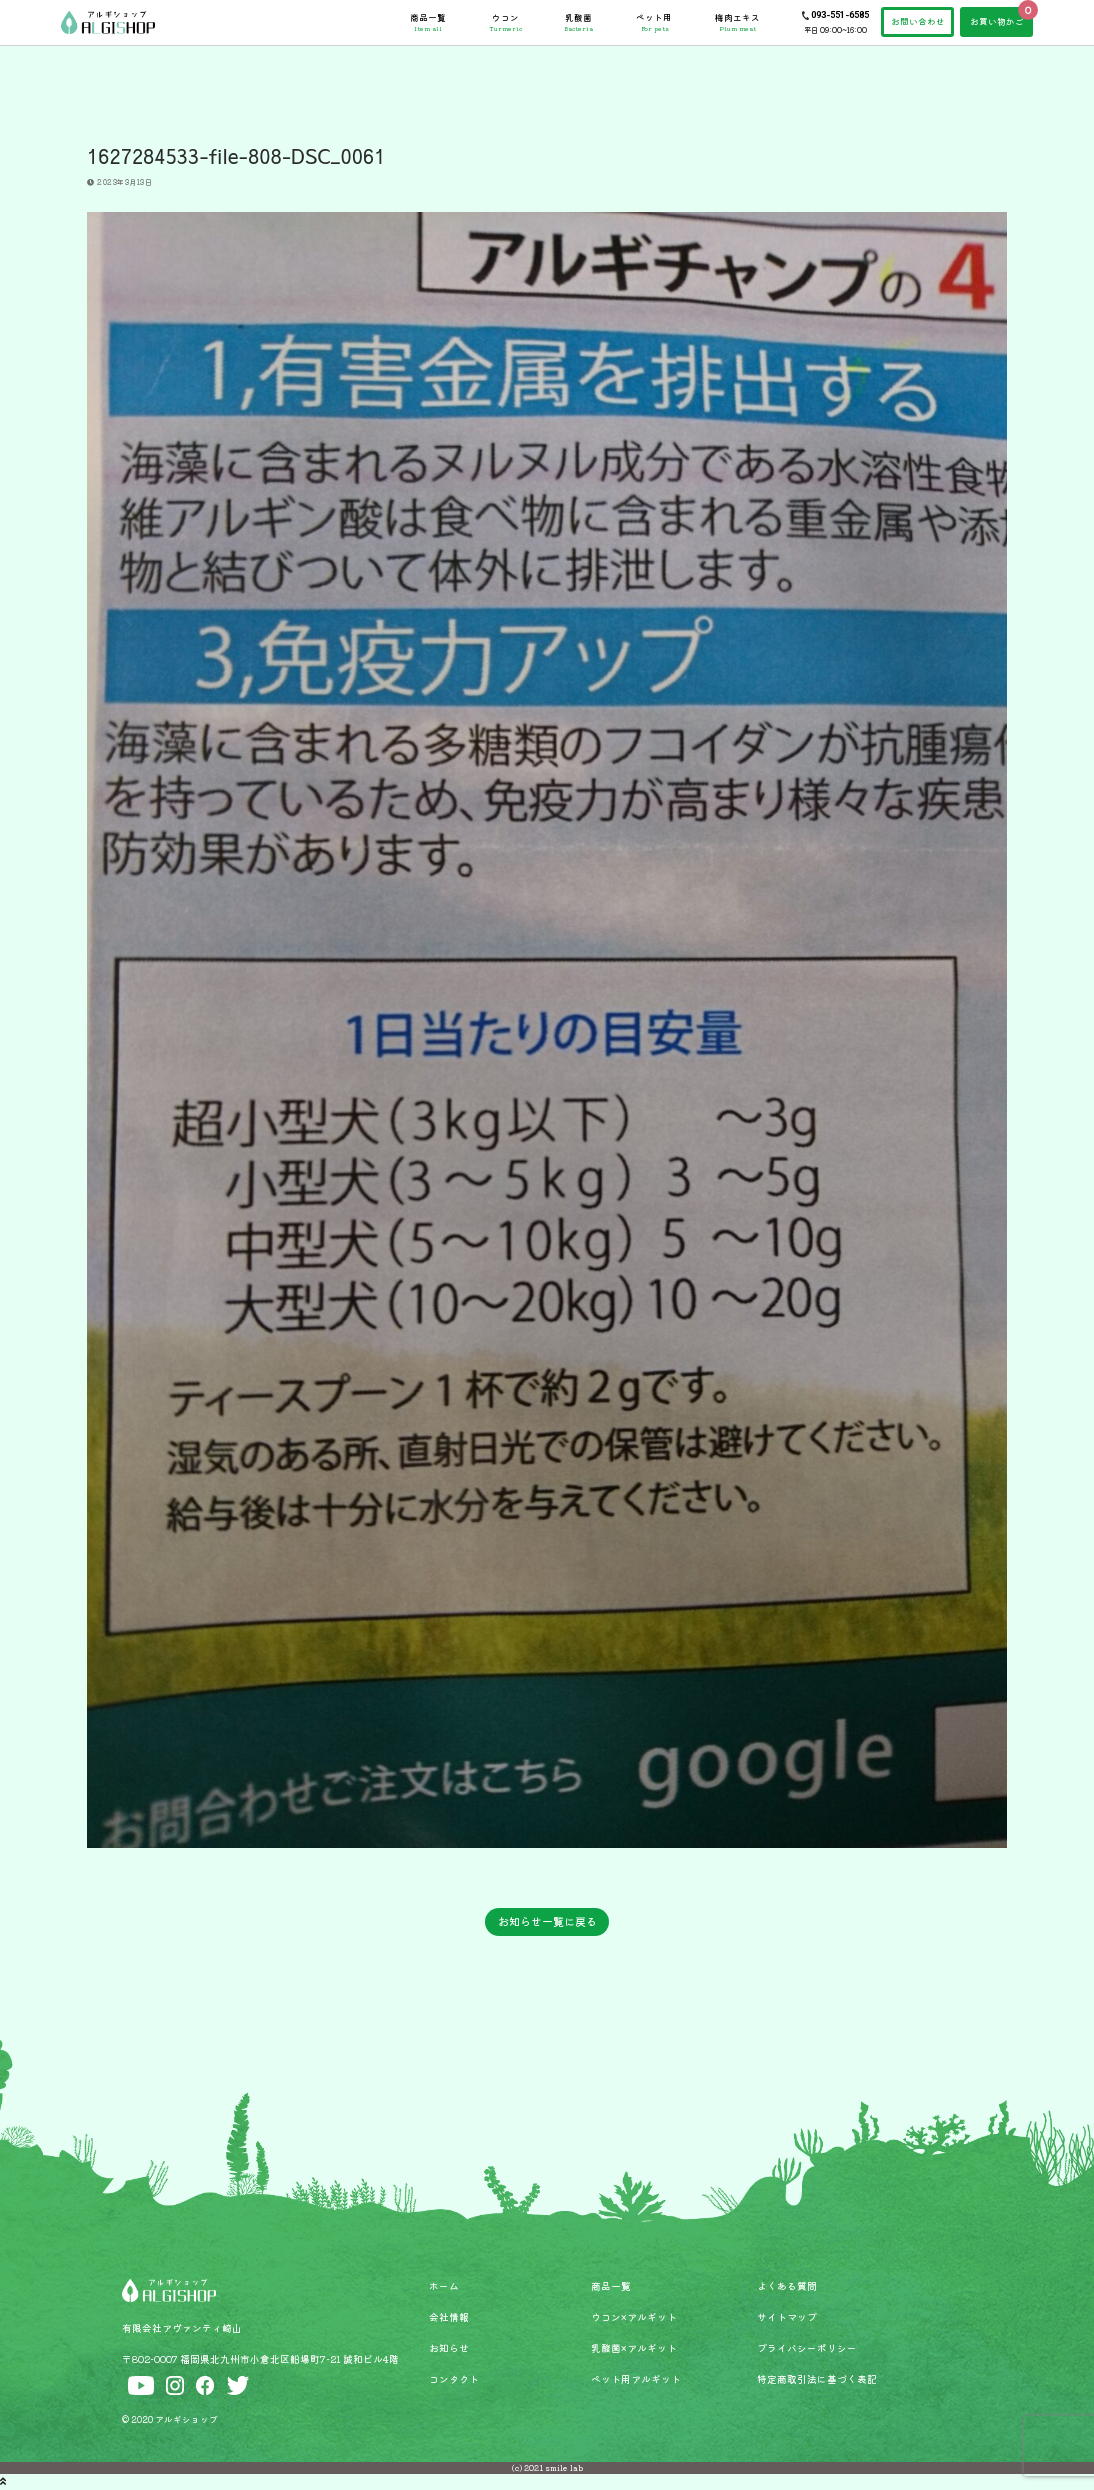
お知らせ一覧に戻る (547, 1921)
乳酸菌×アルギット (634, 2348)
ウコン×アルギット (634, 2317)
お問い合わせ (918, 21)
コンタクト (454, 2379)
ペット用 (654, 22)
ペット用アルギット (636, 2379)
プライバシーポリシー (807, 2348)
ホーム (444, 2286)
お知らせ (449, 2348)
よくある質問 (787, 2286)
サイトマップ (787, 2317)
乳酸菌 (578, 22)
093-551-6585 (840, 15)
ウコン (505, 22)
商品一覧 (428, 22)
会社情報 (449, 2317)
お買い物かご (997, 21)
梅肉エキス (737, 22)
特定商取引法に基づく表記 (817, 2379)
